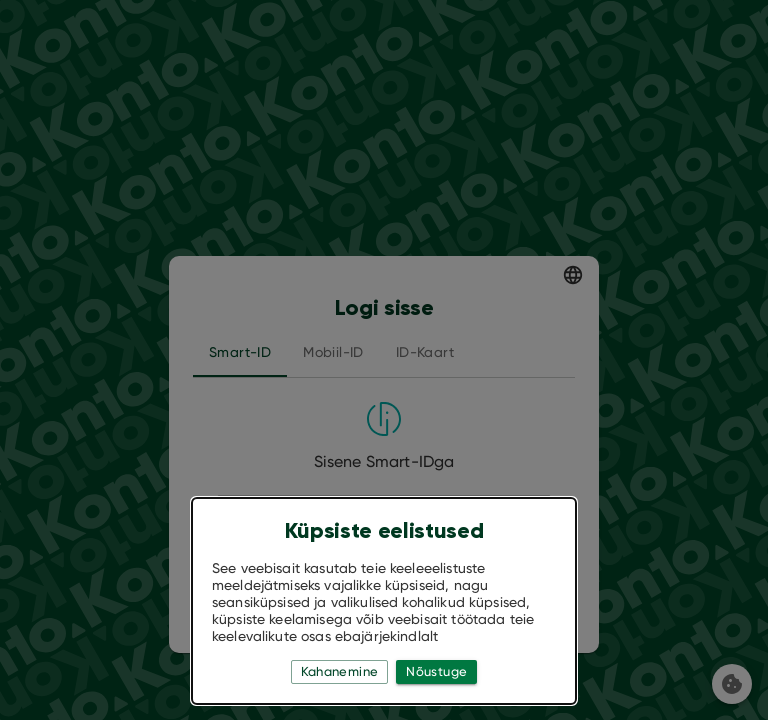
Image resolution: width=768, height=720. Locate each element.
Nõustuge (436, 672)
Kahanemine (340, 672)
